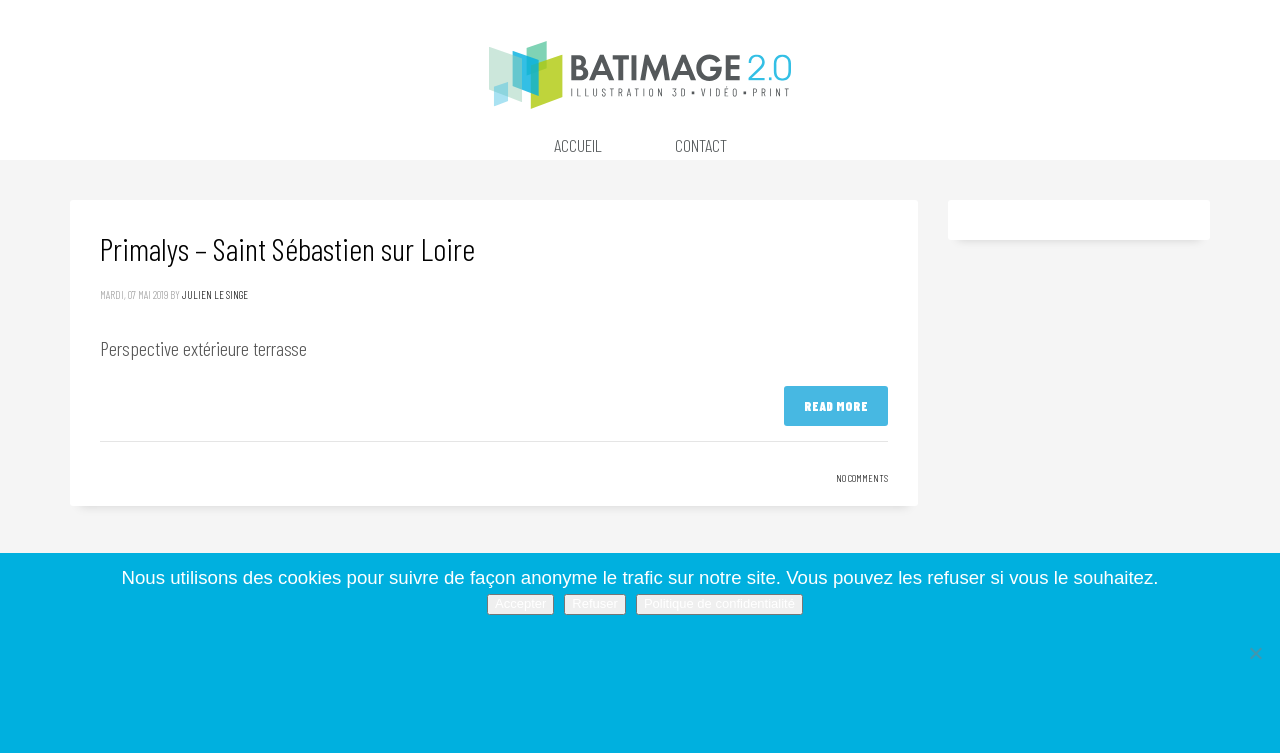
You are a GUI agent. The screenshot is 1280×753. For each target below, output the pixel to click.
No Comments (862, 478)
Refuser (595, 603)
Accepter (520, 603)
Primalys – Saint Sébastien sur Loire (287, 248)
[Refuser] (1255, 653)
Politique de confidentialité (719, 603)
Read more (836, 406)
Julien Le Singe (215, 294)
